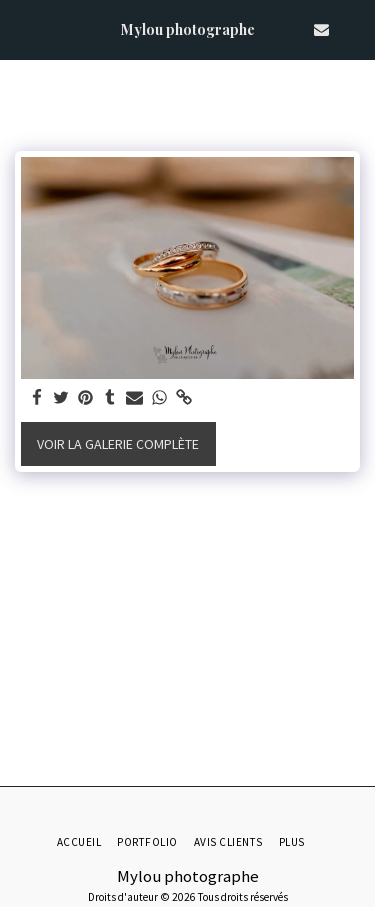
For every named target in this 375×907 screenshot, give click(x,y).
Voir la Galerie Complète (118, 444)
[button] (22, 28)
